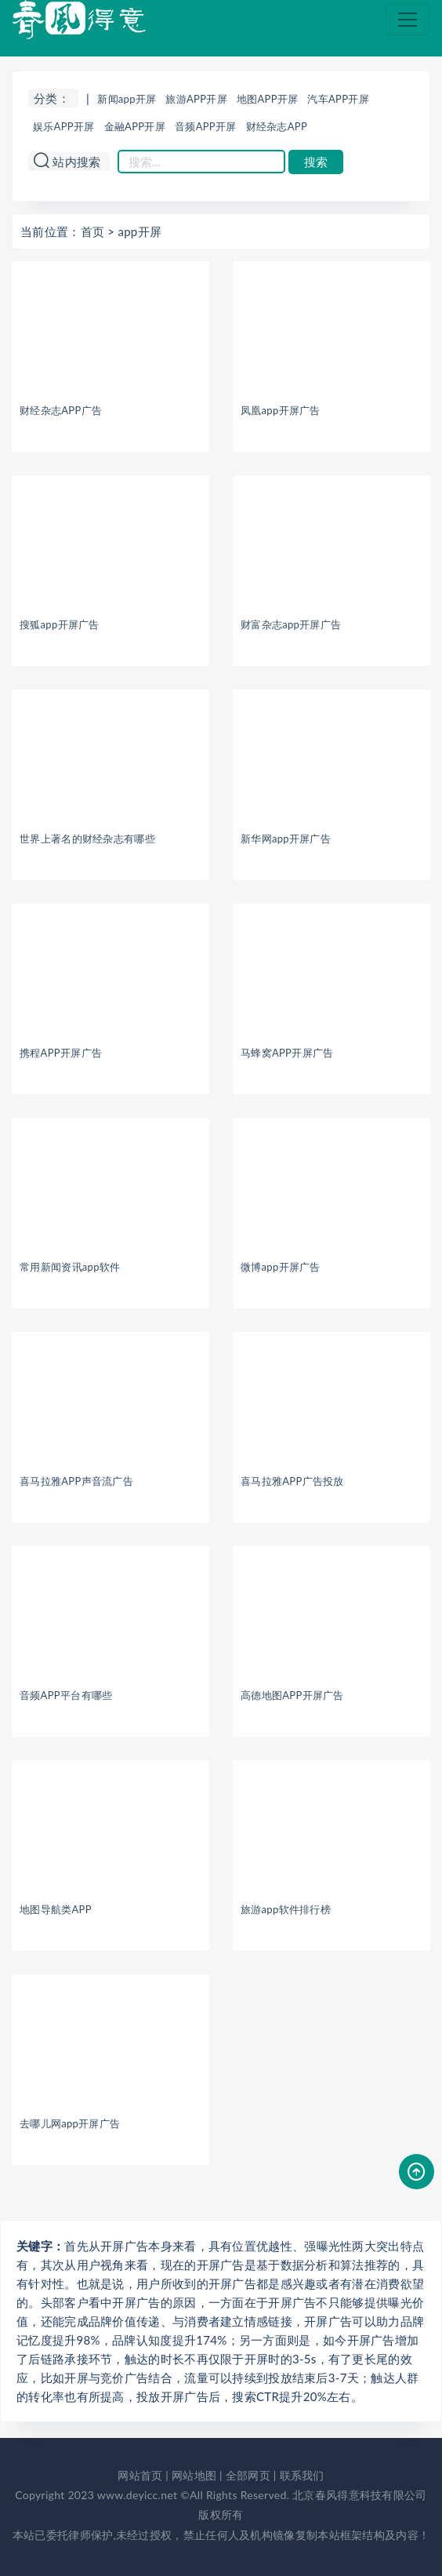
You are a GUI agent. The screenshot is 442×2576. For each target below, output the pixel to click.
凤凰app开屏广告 (281, 410)
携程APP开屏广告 (61, 1052)
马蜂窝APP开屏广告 (287, 1052)
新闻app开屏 (126, 99)
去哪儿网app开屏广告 (70, 2123)
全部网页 (248, 2475)
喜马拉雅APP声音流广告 (76, 1481)
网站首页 (140, 2475)
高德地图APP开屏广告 (292, 1695)
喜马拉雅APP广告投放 (292, 1481)
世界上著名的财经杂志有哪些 (87, 838)
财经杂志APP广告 (61, 410)
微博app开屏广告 (281, 1267)
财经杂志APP (277, 126)
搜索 (316, 162)
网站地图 (194, 2475)
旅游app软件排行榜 (286, 1909)
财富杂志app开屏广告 (291, 624)
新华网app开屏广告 (286, 838)
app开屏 (139, 231)
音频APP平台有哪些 (66, 1695)
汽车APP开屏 (338, 99)
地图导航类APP (56, 1909)
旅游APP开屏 (196, 99)
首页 (93, 231)
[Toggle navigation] (407, 19)
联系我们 (302, 2475)
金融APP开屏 (135, 126)
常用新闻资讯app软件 (70, 1267)
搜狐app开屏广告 (60, 624)
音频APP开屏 (206, 126)
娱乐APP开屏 (64, 126)
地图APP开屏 (268, 99)
